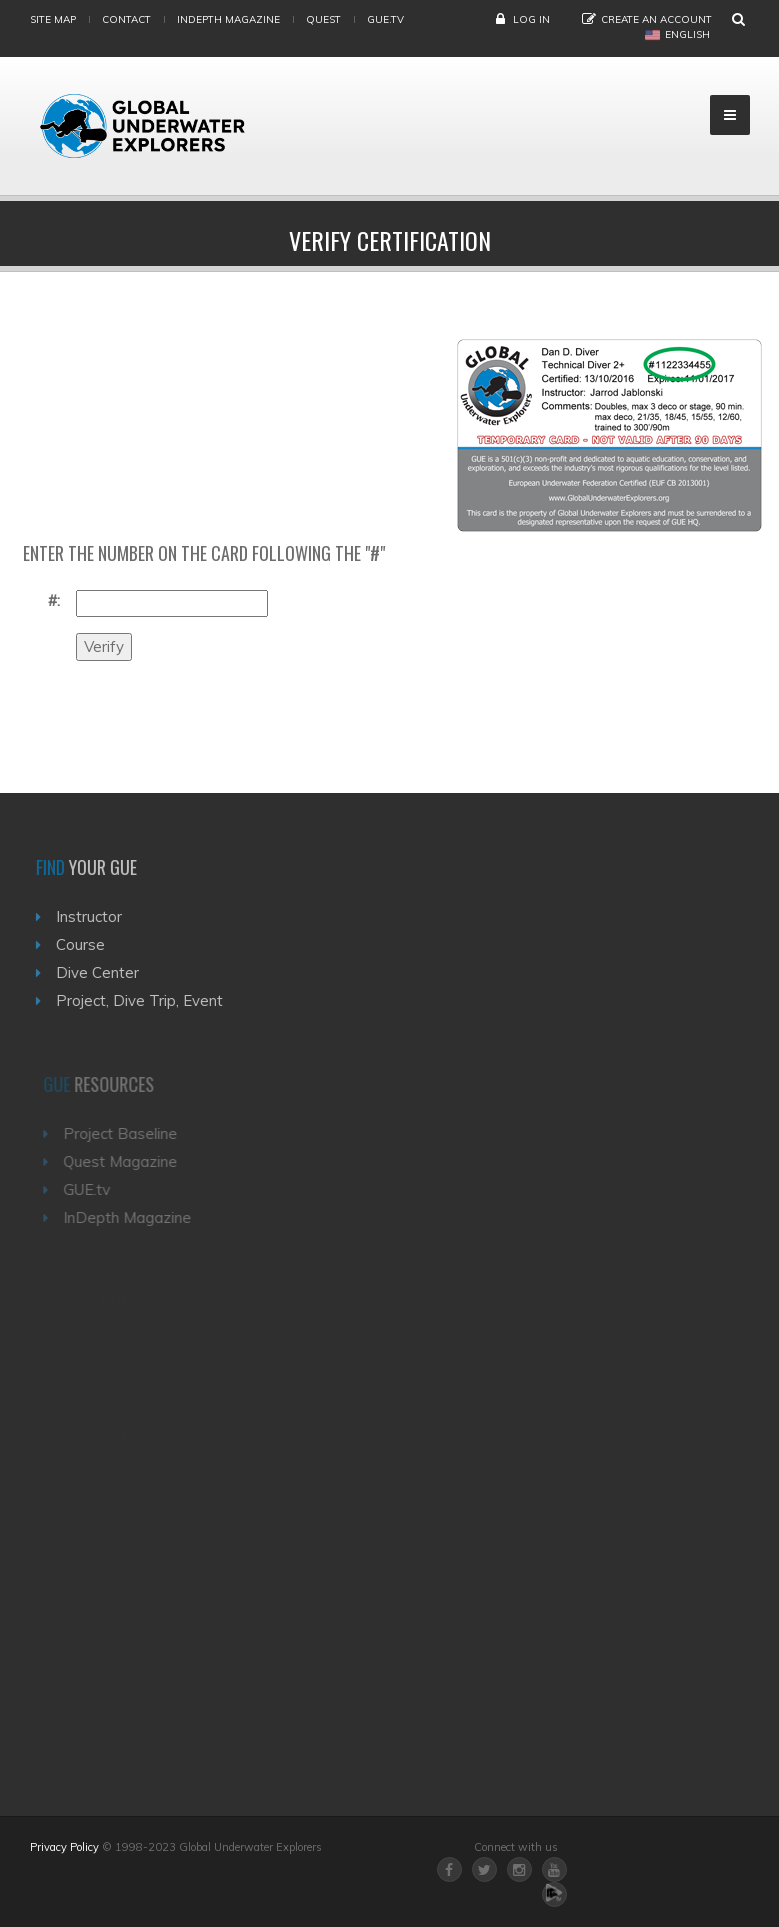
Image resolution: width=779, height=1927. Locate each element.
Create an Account (656, 19)
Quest (323, 19)
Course (83, 944)
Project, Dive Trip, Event (142, 1000)
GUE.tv (91, 1189)
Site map (53, 19)
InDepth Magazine (228, 19)
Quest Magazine (125, 1161)
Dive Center (100, 972)
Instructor (92, 916)
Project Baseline (125, 1133)
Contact (126, 19)
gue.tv (385, 19)
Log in (531, 19)
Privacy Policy (64, 1847)
